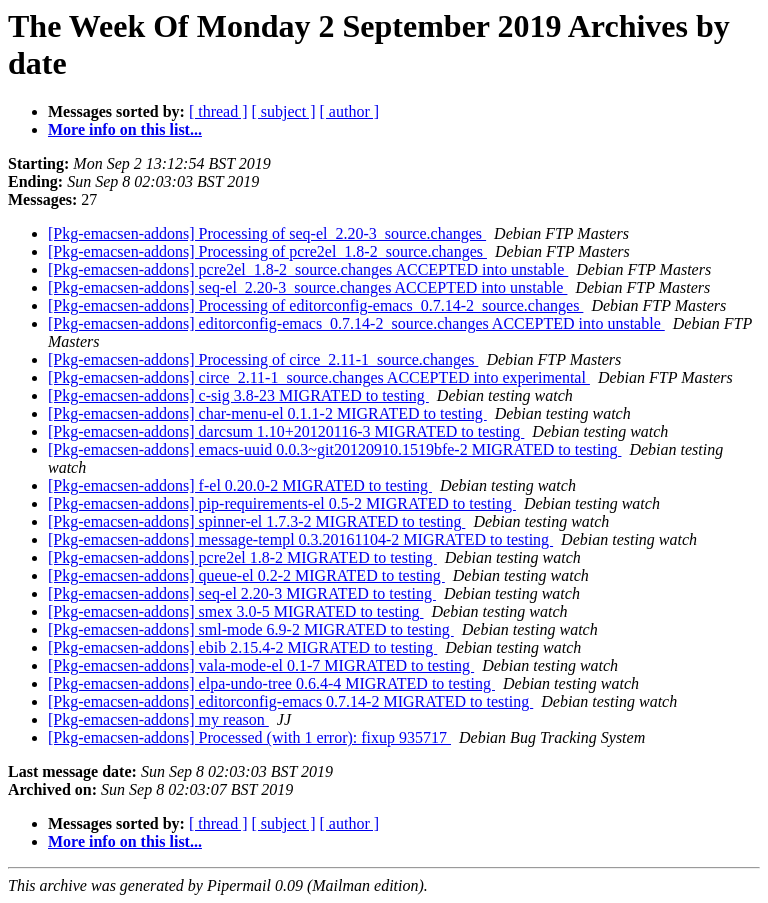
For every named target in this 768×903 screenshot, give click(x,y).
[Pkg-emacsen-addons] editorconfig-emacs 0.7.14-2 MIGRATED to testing (290, 701)
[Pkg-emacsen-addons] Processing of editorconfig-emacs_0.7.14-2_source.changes (315, 305)
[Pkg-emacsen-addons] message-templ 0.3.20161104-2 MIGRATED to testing (300, 539)
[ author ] (350, 111)
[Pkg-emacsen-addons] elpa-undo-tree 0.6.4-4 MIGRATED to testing (271, 683)
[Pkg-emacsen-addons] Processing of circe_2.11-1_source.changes (263, 359)
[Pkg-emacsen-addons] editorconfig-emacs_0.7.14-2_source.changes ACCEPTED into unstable (356, 323)
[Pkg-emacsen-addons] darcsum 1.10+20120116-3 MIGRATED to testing (286, 431)
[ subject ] (284, 111)
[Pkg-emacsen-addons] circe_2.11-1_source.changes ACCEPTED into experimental (319, 377)
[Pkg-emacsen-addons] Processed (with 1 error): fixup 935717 (249, 737)
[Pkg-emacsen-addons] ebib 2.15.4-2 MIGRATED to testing (242, 647)
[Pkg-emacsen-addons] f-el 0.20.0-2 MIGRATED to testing (240, 485)
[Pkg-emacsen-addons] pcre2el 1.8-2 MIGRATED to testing (242, 557)
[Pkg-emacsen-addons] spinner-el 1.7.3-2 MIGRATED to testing (256, 521)
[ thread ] (218, 111)
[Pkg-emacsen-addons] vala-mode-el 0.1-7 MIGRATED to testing (261, 665)
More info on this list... (125, 129)
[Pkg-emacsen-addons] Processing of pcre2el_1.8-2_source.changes (267, 251)
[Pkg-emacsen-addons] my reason (158, 719)
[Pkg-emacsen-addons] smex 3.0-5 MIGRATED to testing (236, 611)
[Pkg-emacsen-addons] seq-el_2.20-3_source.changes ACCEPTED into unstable (307, 287)
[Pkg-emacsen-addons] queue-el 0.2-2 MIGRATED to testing (246, 575)
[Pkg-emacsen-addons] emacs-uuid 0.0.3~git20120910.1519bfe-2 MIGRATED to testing (334, 449)
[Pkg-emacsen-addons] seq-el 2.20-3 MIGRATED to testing (242, 593)
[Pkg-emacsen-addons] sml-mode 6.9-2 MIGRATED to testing (251, 629)
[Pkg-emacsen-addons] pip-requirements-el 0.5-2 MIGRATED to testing (282, 503)
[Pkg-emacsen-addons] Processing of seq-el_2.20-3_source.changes (267, 233)
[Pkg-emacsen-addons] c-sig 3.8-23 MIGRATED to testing (238, 395)
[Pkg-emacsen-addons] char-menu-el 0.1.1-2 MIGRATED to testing (267, 413)
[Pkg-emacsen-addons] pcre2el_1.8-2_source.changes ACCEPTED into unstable (308, 269)
